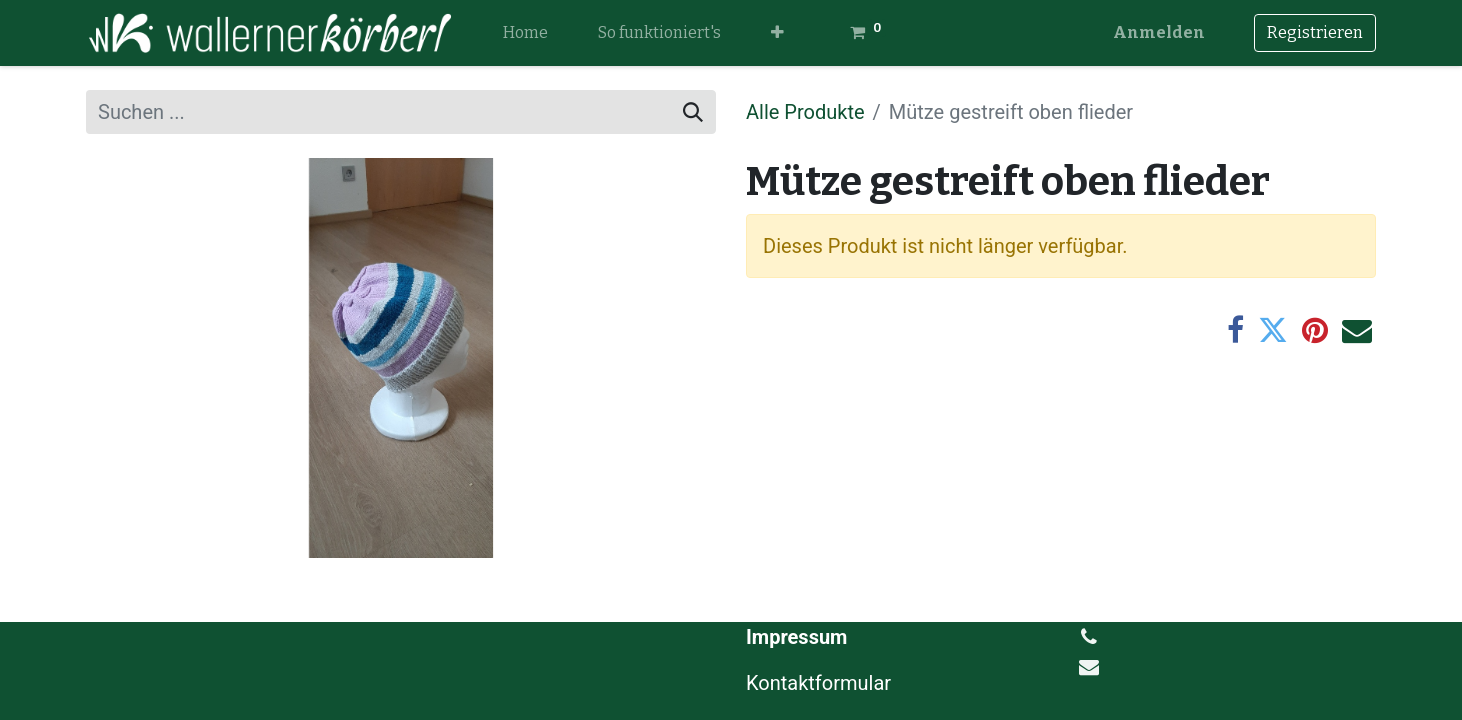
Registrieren (1315, 32)
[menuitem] (525, 33)
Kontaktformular (821, 683)
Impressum (796, 637)
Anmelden (1159, 32)
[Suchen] (693, 112)
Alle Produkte (805, 112)
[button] (777, 33)
